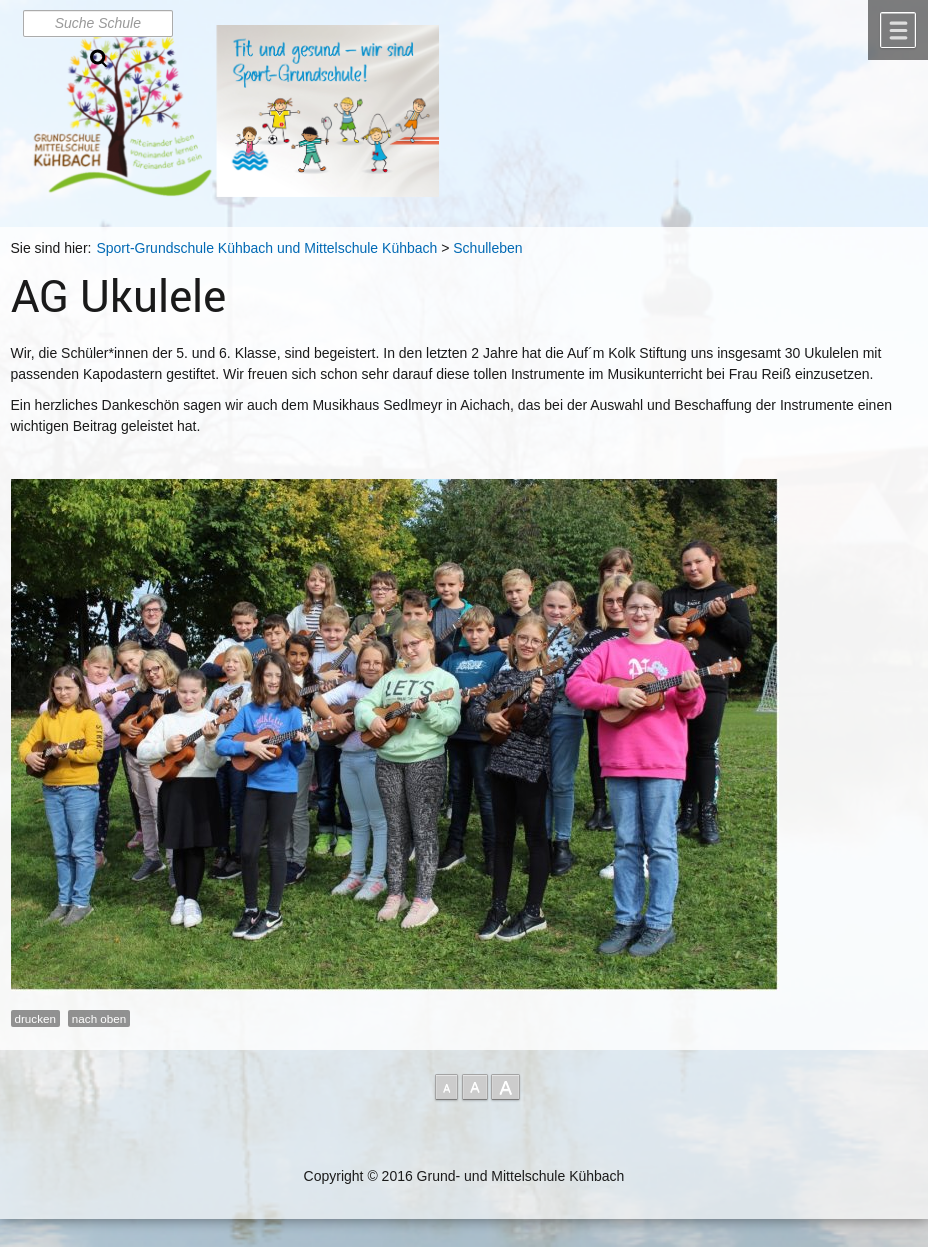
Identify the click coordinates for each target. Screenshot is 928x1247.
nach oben (99, 1018)
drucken (35, 1018)
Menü (898, 30)
